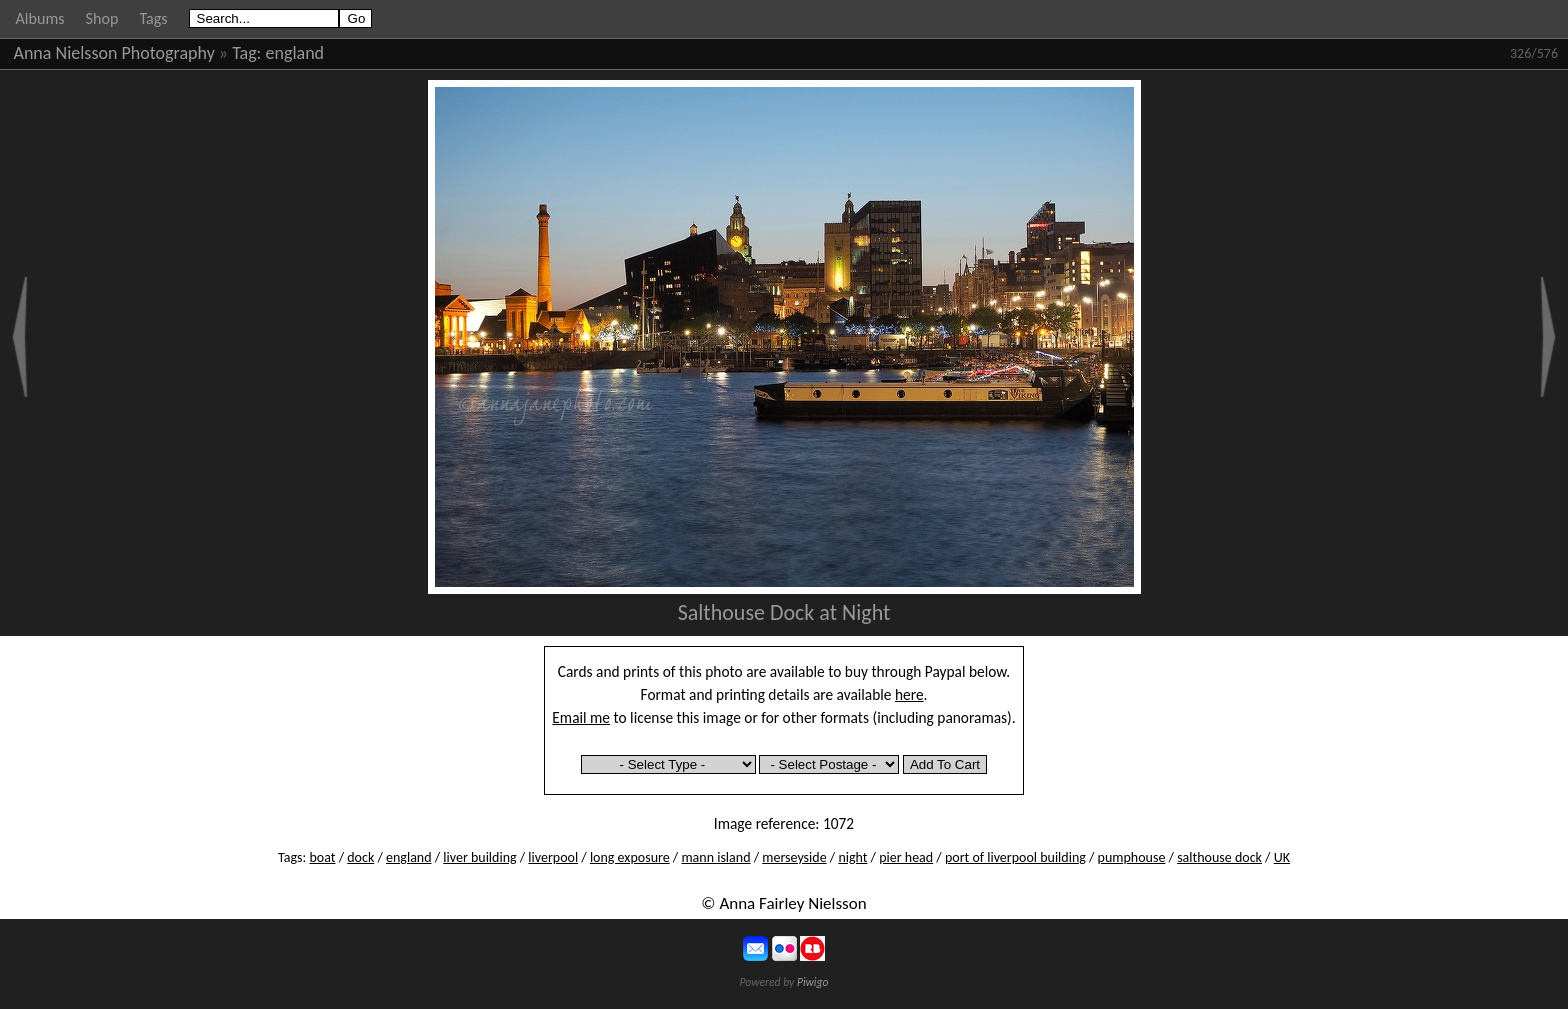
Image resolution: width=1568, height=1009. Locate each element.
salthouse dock (1219, 857)
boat (322, 857)
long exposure (630, 857)
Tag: (246, 53)
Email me (581, 717)
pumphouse (1132, 857)
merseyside (794, 857)
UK (1282, 857)
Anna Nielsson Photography (114, 53)
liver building (479, 857)
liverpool (553, 857)
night (852, 857)
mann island (715, 857)
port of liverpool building (1015, 857)
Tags (153, 18)
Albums (40, 18)
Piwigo (813, 982)
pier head (906, 857)
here (909, 694)
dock (360, 857)
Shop (102, 18)
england (295, 53)
